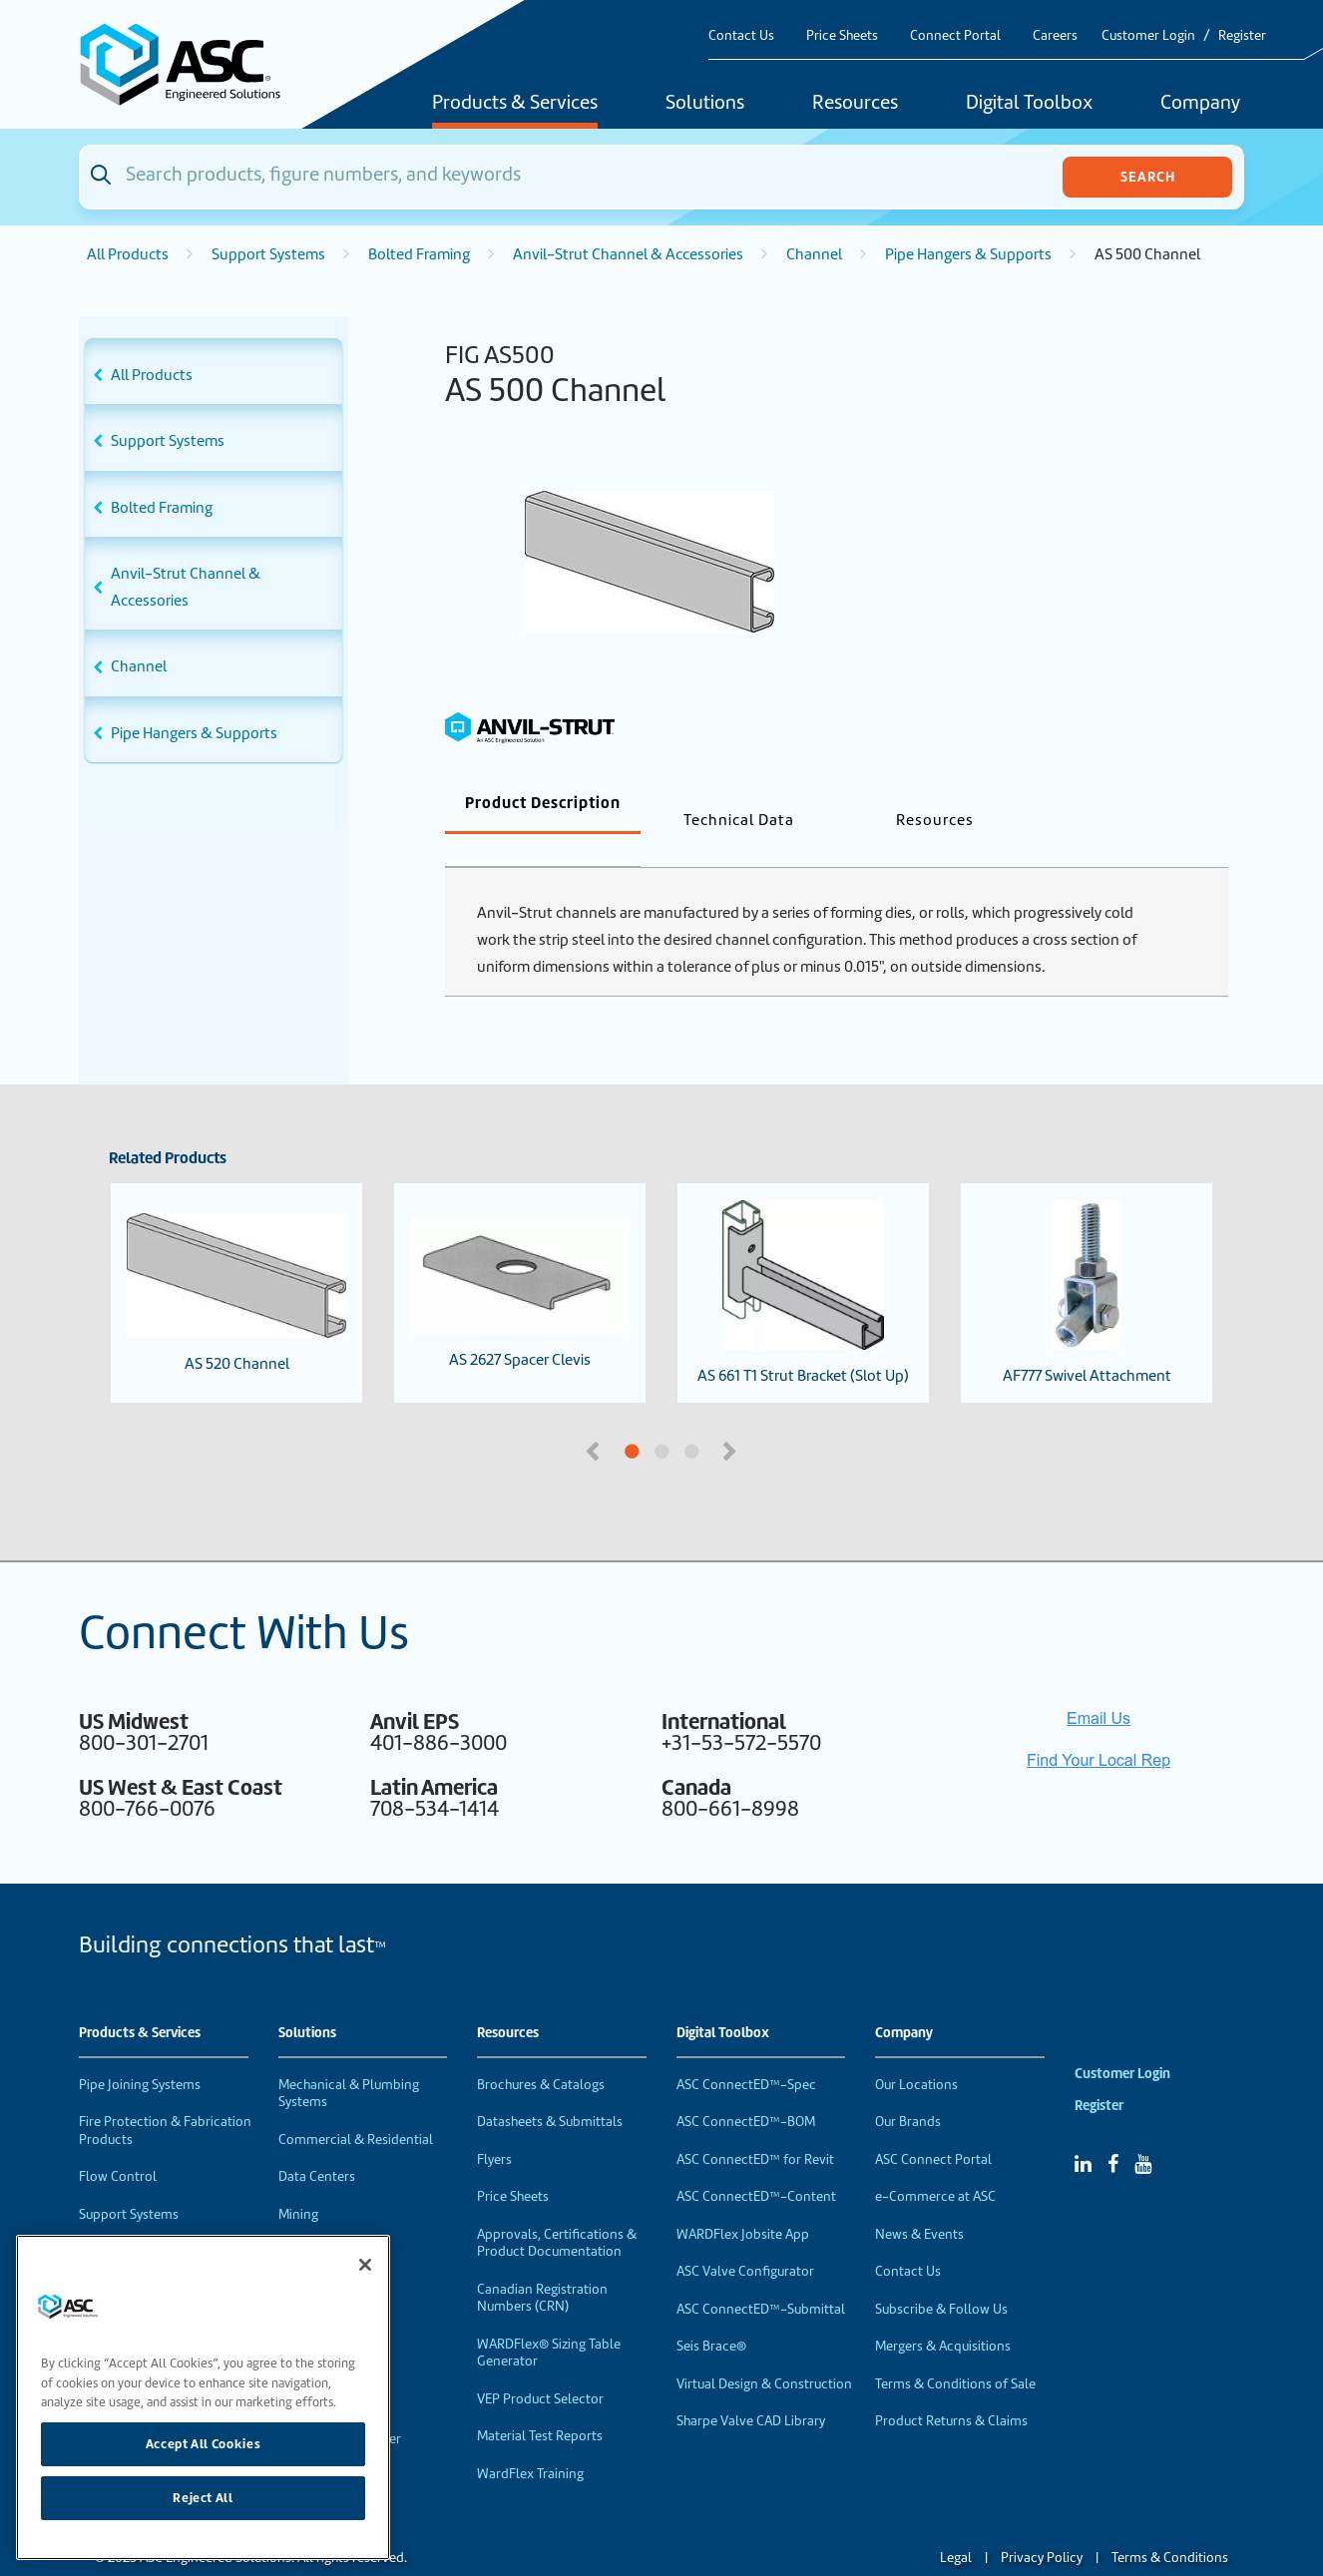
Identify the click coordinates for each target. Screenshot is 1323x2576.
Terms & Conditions (1169, 2524)
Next (731, 1417)
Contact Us (741, 35)
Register (1242, 35)
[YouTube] (1142, 2131)
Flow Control (118, 2143)
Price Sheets (842, 35)
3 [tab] (766, 1420)
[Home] (191, 64)
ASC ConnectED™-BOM (745, 2088)
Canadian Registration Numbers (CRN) (542, 2265)
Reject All (203, 2497)
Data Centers (316, 2143)
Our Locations (916, 2051)
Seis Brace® (711, 2313)
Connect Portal (955, 35)
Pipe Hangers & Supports (968, 254)
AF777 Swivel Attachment (1087, 1260)
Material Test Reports (540, 2402)
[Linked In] (1083, 2131)
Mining (298, 2181)
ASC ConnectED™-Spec (746, 2051)
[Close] (365, 2265)
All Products (128, 254)
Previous (595, 1417)
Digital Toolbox (1029, 104)
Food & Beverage (329, 2218)
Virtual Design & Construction (764, 2351)
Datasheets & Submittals (550, 2088)
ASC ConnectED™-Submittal (760, 2276)
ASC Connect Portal (933, 2126)
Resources (855, 104)
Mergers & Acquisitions (943, 2313)
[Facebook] (1112, 2131)
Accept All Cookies (203, 2443)
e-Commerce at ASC (935, 2163)
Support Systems (268, 254)
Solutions (704, 104)
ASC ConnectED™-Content (756, 2163)
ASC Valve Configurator (745, 2238)
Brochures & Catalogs (541, 2051)
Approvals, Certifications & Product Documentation (557, 2210)
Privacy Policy (1042, 2524)
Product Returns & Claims (951, 2387)
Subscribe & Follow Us (941, 2276)
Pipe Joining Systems (140, 2051)
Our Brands (908, 2088)
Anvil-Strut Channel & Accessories (628, 254)
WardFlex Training (530, 2440)
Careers (1055, 35)
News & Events (919, 2201)
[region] (203, 2397)
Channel (814, 254)
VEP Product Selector (540, 2366)
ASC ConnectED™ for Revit (755, 2126)
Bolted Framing (419, 254)
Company (1200, 104)
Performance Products (147, 2218)
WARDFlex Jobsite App (742, 2201)
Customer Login (1148, 35)
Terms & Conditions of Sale (955, 2351)
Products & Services (515, 104)
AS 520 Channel (236, 1260)
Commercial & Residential (355, 2106)
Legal (956, 2524)
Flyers (494, 2126)
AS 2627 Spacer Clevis (520, 1260)
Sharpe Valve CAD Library (750, 2387)
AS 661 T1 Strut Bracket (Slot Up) (803, 1260)
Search (1147, 177)
